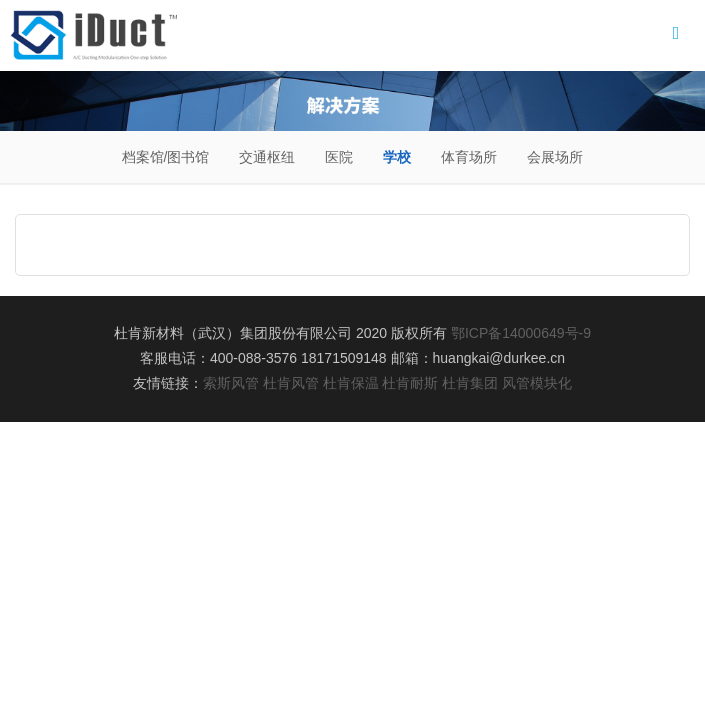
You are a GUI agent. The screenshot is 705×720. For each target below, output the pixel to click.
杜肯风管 (291, 383)
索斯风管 (231, 383)
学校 (397, 157)
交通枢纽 (267, 157)
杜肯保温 (351, 383)
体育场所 (469, 157)
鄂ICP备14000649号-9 (521, 333)
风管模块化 (537, 383)
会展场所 (555, 157)
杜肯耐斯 (410, 383)
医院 (339, 157)
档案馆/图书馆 (166, 157)
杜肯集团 (470, 383)
